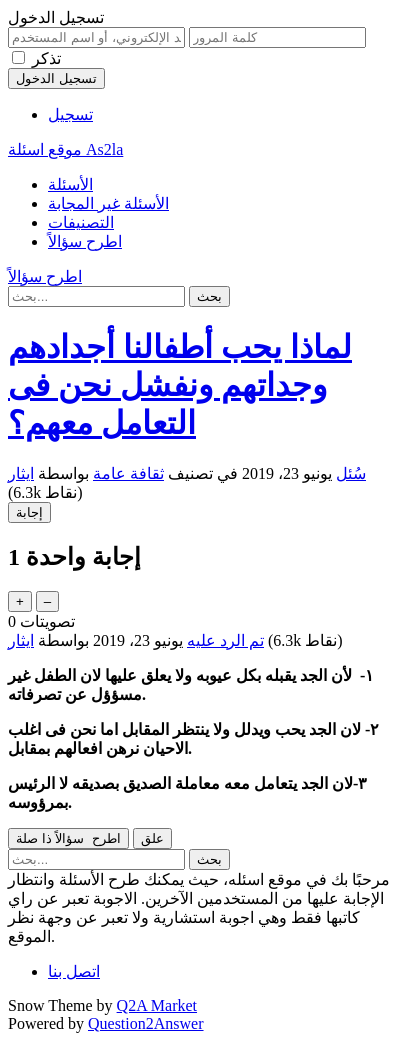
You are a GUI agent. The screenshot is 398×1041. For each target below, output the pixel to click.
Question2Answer (146, 1023)
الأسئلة (70, 184)
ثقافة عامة (128, 473)
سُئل (351, 473)
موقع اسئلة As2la (65, 149)
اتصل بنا (74, 971)
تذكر (46, 58)
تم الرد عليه (225, 640)
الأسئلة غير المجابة (108, 203)
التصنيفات (81, 222)
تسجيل (70, 114)
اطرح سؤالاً (85, 241)
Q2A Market (157, 1005)
